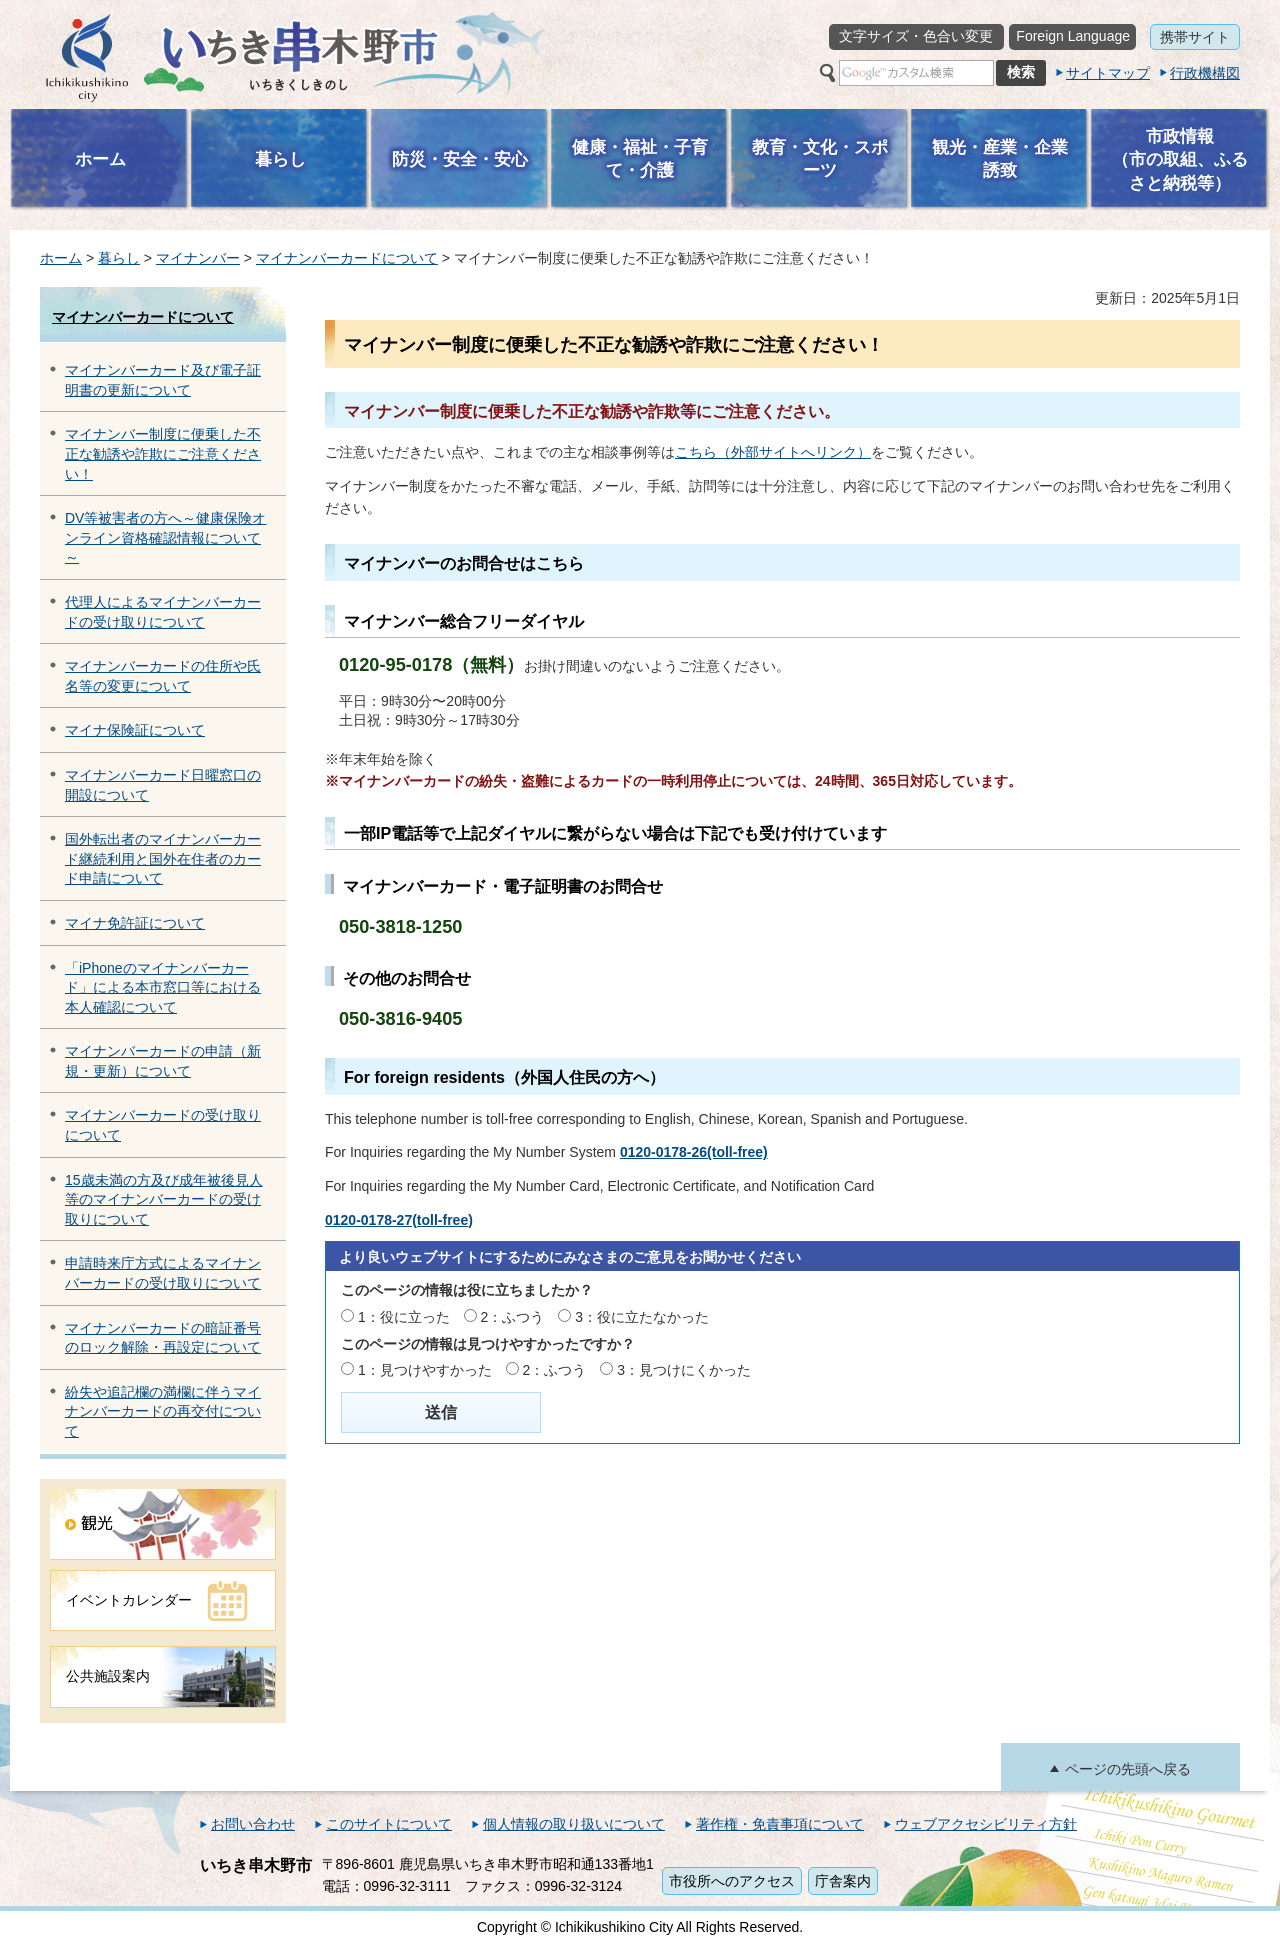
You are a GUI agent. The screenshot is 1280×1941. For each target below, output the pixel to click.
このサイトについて (389, 1824)
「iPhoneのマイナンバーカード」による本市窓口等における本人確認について (163, 987)
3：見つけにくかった (684, 1370)
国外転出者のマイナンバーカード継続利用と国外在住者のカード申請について (163, 858)
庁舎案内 (843, 1881)
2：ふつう (513, 1317)
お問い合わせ (253, 1824)
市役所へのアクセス (732, 1881)
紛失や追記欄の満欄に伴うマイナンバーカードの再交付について (163, 1411)
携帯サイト (1195, 37)
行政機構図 (1205, 73)
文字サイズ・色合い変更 (916, 36)
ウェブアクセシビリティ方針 (986, 1824)
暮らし (119, 258)
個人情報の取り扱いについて (574, 1824)
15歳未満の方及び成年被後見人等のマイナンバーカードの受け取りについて (164, 1199)
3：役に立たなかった (642, 1317)
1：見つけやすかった (425, 1370)
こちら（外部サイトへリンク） (773, 452)
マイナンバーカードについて (347, 258)
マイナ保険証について (135, 730)
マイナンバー (198, 258)
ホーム (61, 258)
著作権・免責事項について (780, 1824)
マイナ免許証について (135, 923)
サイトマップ (1108, 73)
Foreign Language (1073, 36)
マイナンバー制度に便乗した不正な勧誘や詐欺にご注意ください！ (163, 453)
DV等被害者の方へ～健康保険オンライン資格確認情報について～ (165, 537)
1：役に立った (404, 1317)
